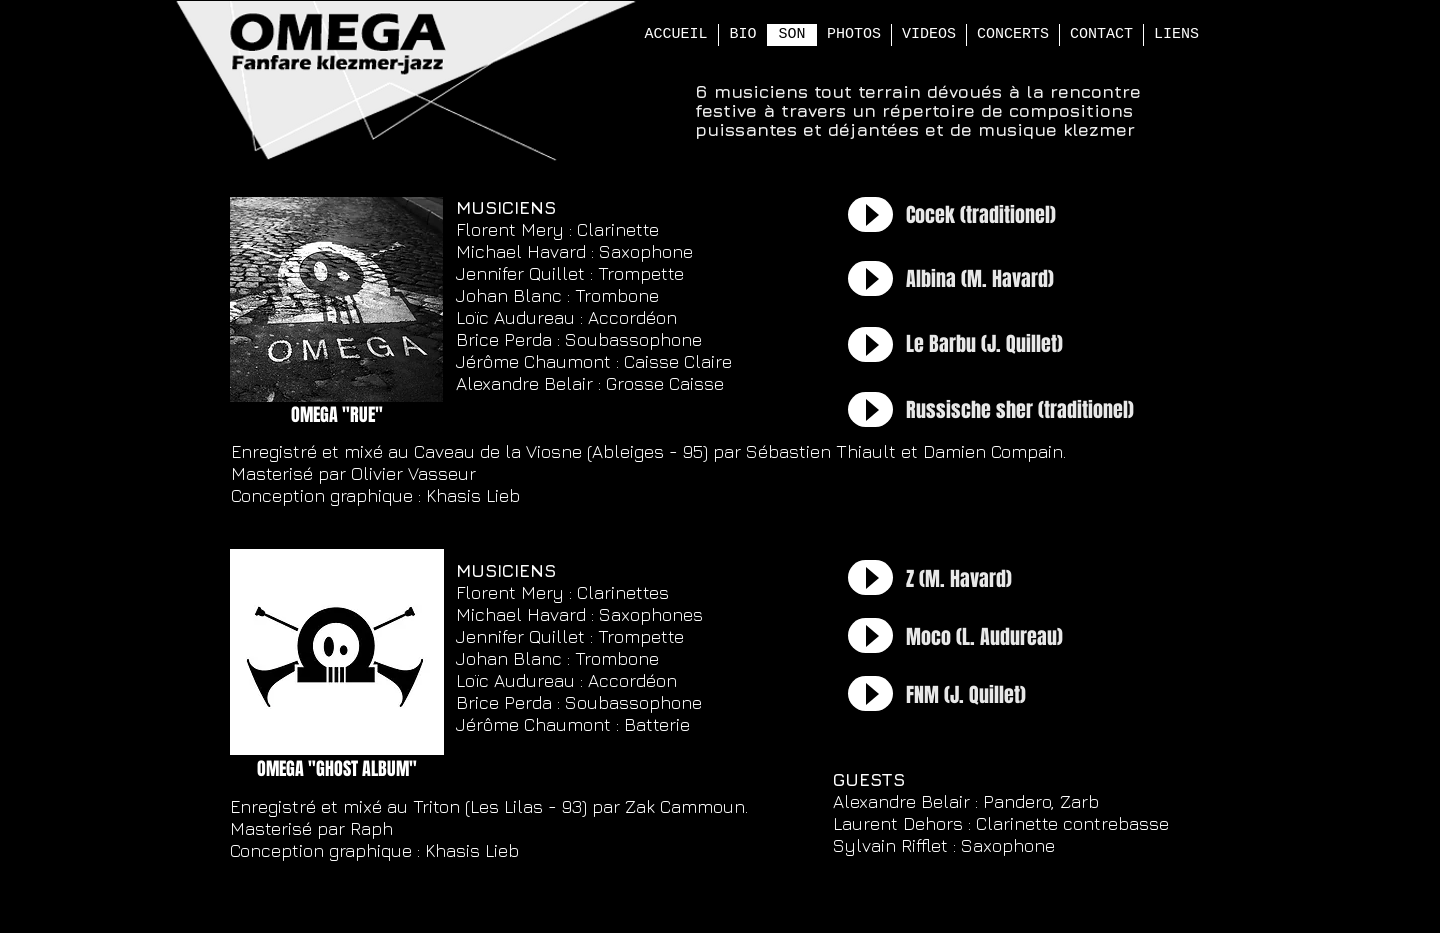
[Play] (870, 214)
